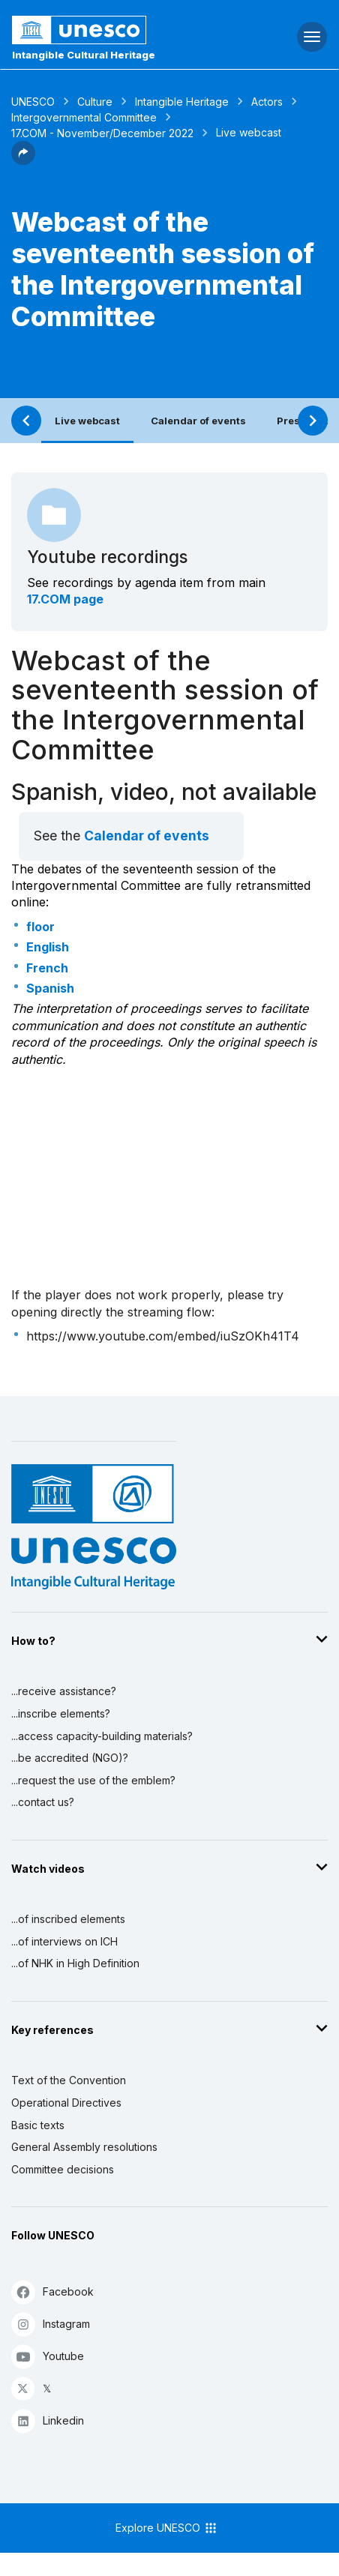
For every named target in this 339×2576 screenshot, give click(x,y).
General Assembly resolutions (84, 2146)
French (47, 967)
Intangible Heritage (182, 101)
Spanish (50, 988)
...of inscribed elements (68, 1919)
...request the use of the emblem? (93, 1780)
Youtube (47, 2356)
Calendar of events (198, 421)
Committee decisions (62, 2169)
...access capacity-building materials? (102, 1736)
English (47, 946)
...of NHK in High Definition (75, 1963)
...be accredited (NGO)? (69, 1757)
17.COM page (65, 599)
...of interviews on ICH (64, 1941)
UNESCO (33, 101)
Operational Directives (66, 2102)
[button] (23, 160)
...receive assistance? (63, 1691)
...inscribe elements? (60, 1713)
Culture (94, 101)
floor (40, 926)
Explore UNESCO (167, 2528)
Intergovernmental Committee (84, 117)
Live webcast (87, 421)
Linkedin (47, 2420)
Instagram (50, 2323)
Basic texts (37, 2125)
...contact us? (42, 1802)
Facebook (52, 2291)
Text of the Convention (68, 2080)
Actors (267, 101)
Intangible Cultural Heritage (83, 55)
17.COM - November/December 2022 (102, 133)
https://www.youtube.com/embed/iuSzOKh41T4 (162, 1335)
